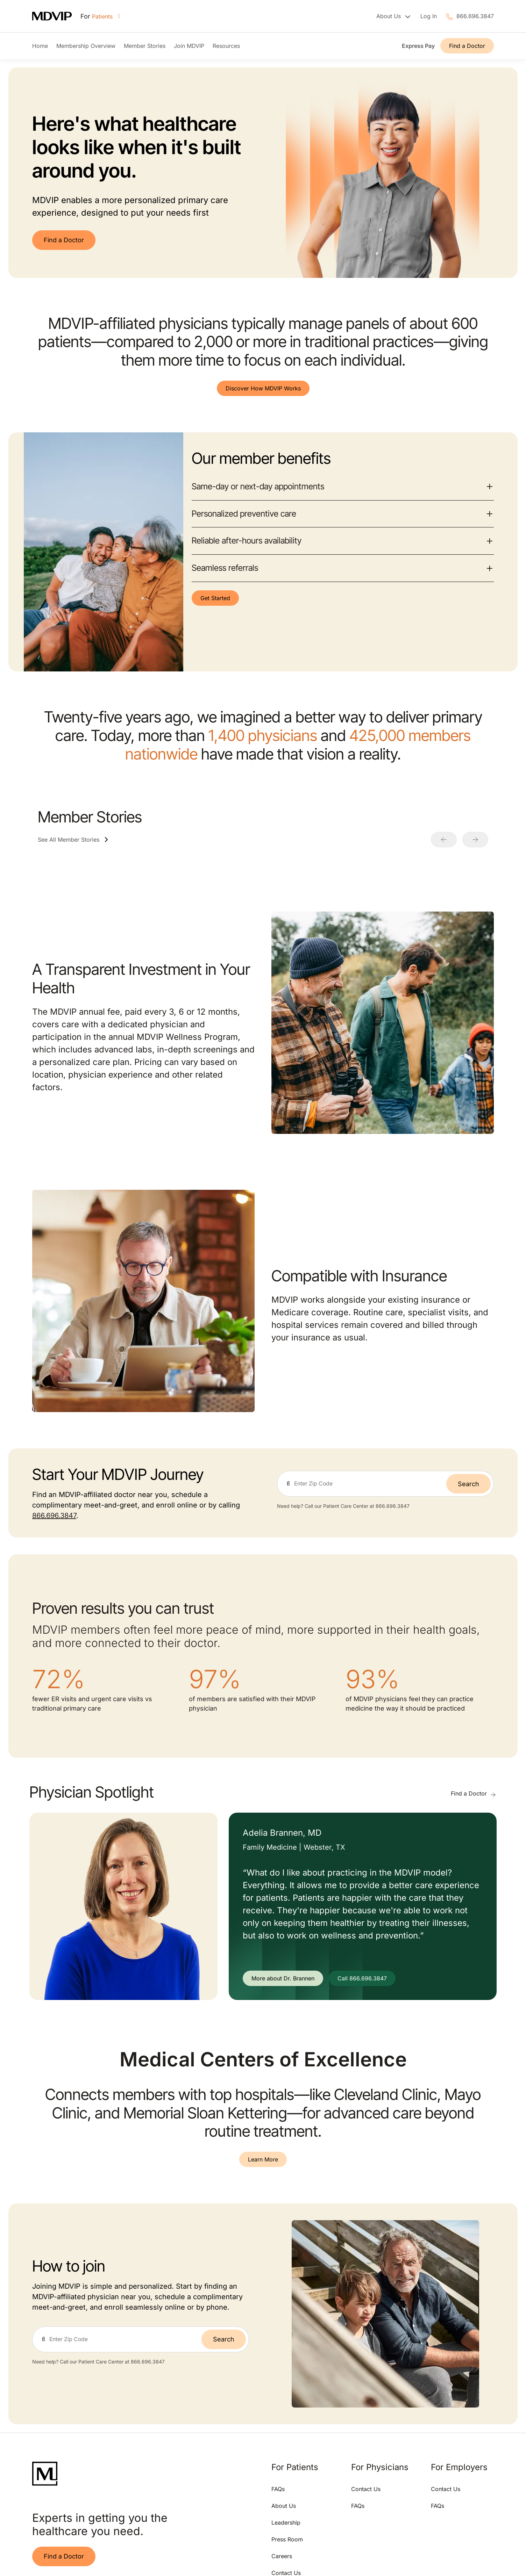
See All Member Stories (68, 839)
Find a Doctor (467, 45)
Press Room (287, 2539)
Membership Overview (85, 45)
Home (40, 45)
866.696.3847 (475, 16)
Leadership (285, 2522)
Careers (281, 2556)
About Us (283, 2505)
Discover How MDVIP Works (263, 388)
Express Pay (418, 45)
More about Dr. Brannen (282, 1978)
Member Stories (144, 45)
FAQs (278, 2488)
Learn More (263, 2159)
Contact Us (366, 2488)
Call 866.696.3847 (362, 1978)
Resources (226, 45)
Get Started (215, 598)
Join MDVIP (189, 45)
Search (468, 1484)
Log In (428, 16)
